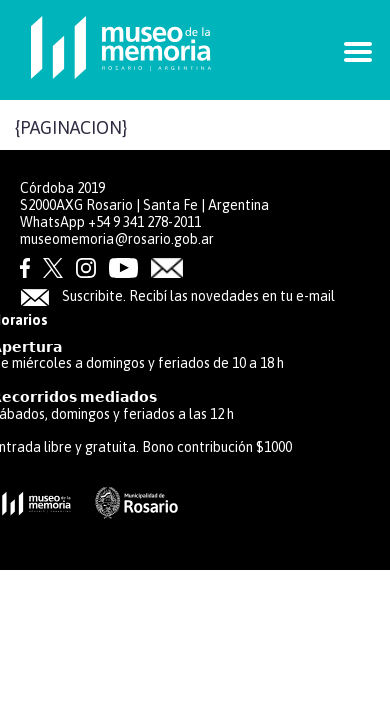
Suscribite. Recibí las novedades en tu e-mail (177, 296)
